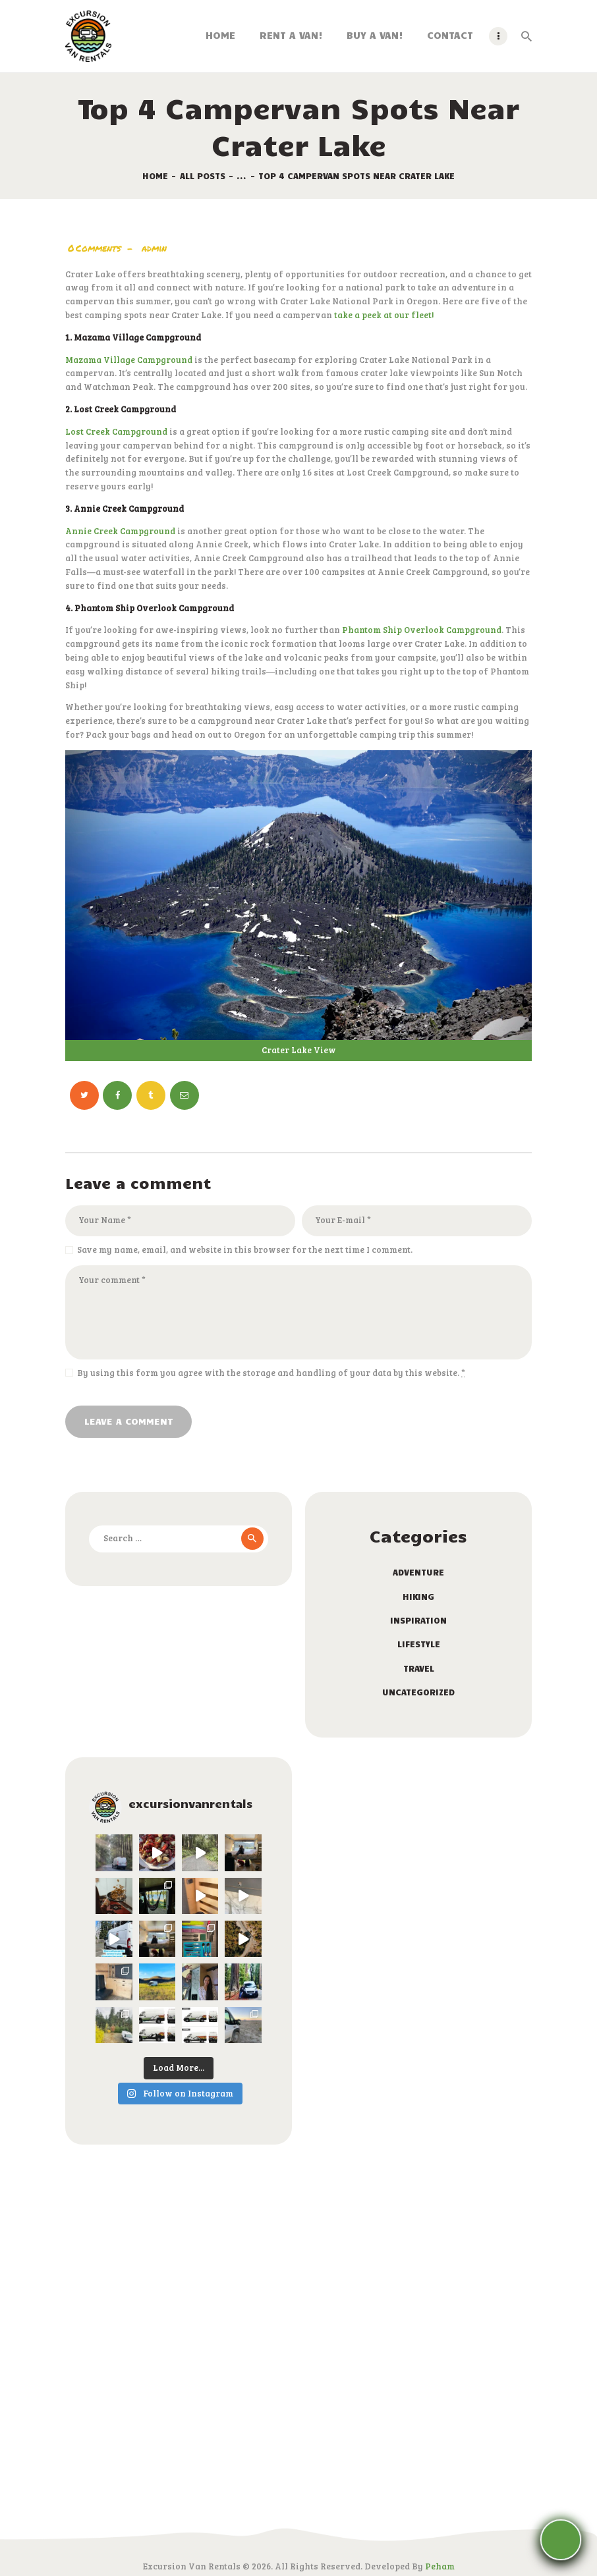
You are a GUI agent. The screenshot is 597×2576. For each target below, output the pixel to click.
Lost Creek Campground (116, 431)
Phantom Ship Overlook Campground (421, 630)
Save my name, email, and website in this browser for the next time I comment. (244, 1249)
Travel (418, 1668)
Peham (440, 2566)
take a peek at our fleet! (384, 315)
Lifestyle (418, 1644)
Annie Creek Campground (120, 531)
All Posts (202, 176)
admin (154, 247)
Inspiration (418, 1620)
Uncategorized (418, 1692)
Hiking (418, 1596)
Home (155, 176)
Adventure (418, 1572)
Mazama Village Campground (128, 360)
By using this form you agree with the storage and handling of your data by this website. (271, 1373)
